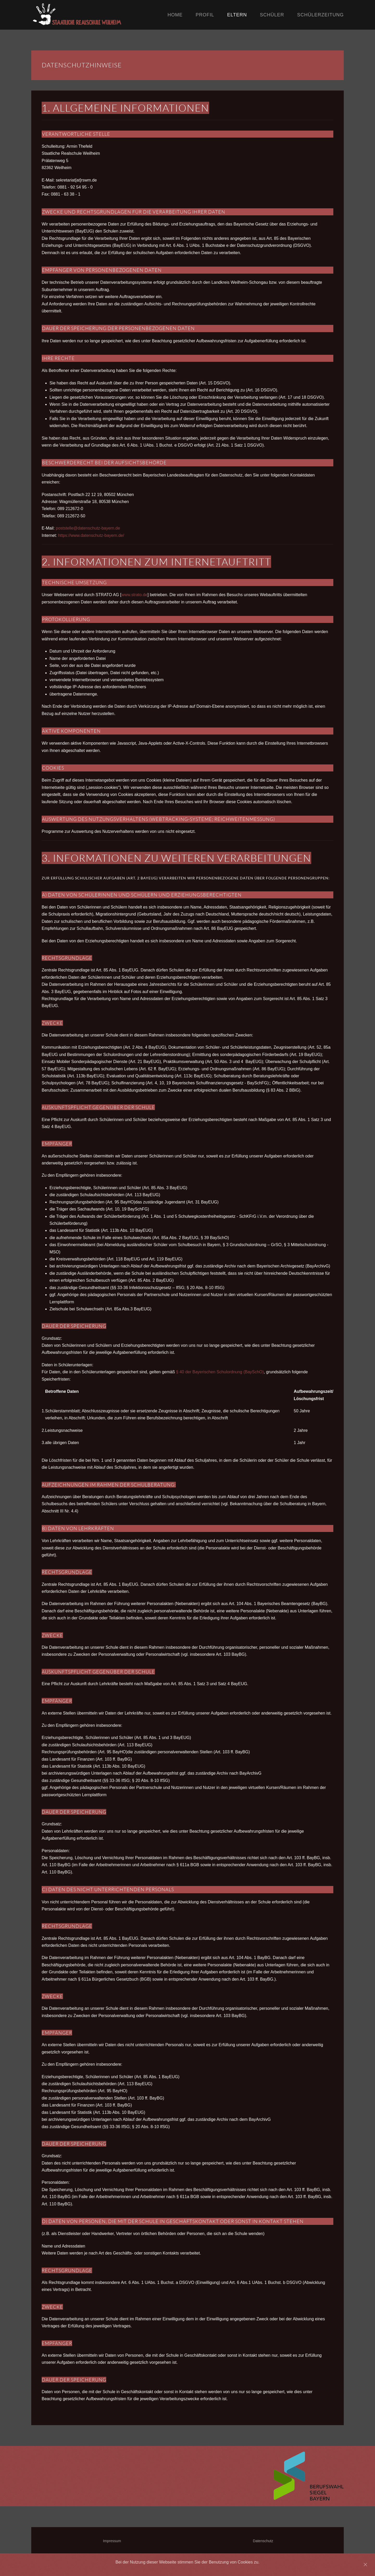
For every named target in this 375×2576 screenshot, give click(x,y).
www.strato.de (134, 595)
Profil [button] (205, 14)
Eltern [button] (237, 14)
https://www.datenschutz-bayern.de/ (91, 535)
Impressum (112, 2541)
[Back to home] (99, 15)
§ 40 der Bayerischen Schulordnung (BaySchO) (220, 1372)
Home (175, 14)
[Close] (365, 2564)
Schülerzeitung (320, 14)
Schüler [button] (272, 14)
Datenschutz (263, 2541)
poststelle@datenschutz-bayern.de (88, 528)
